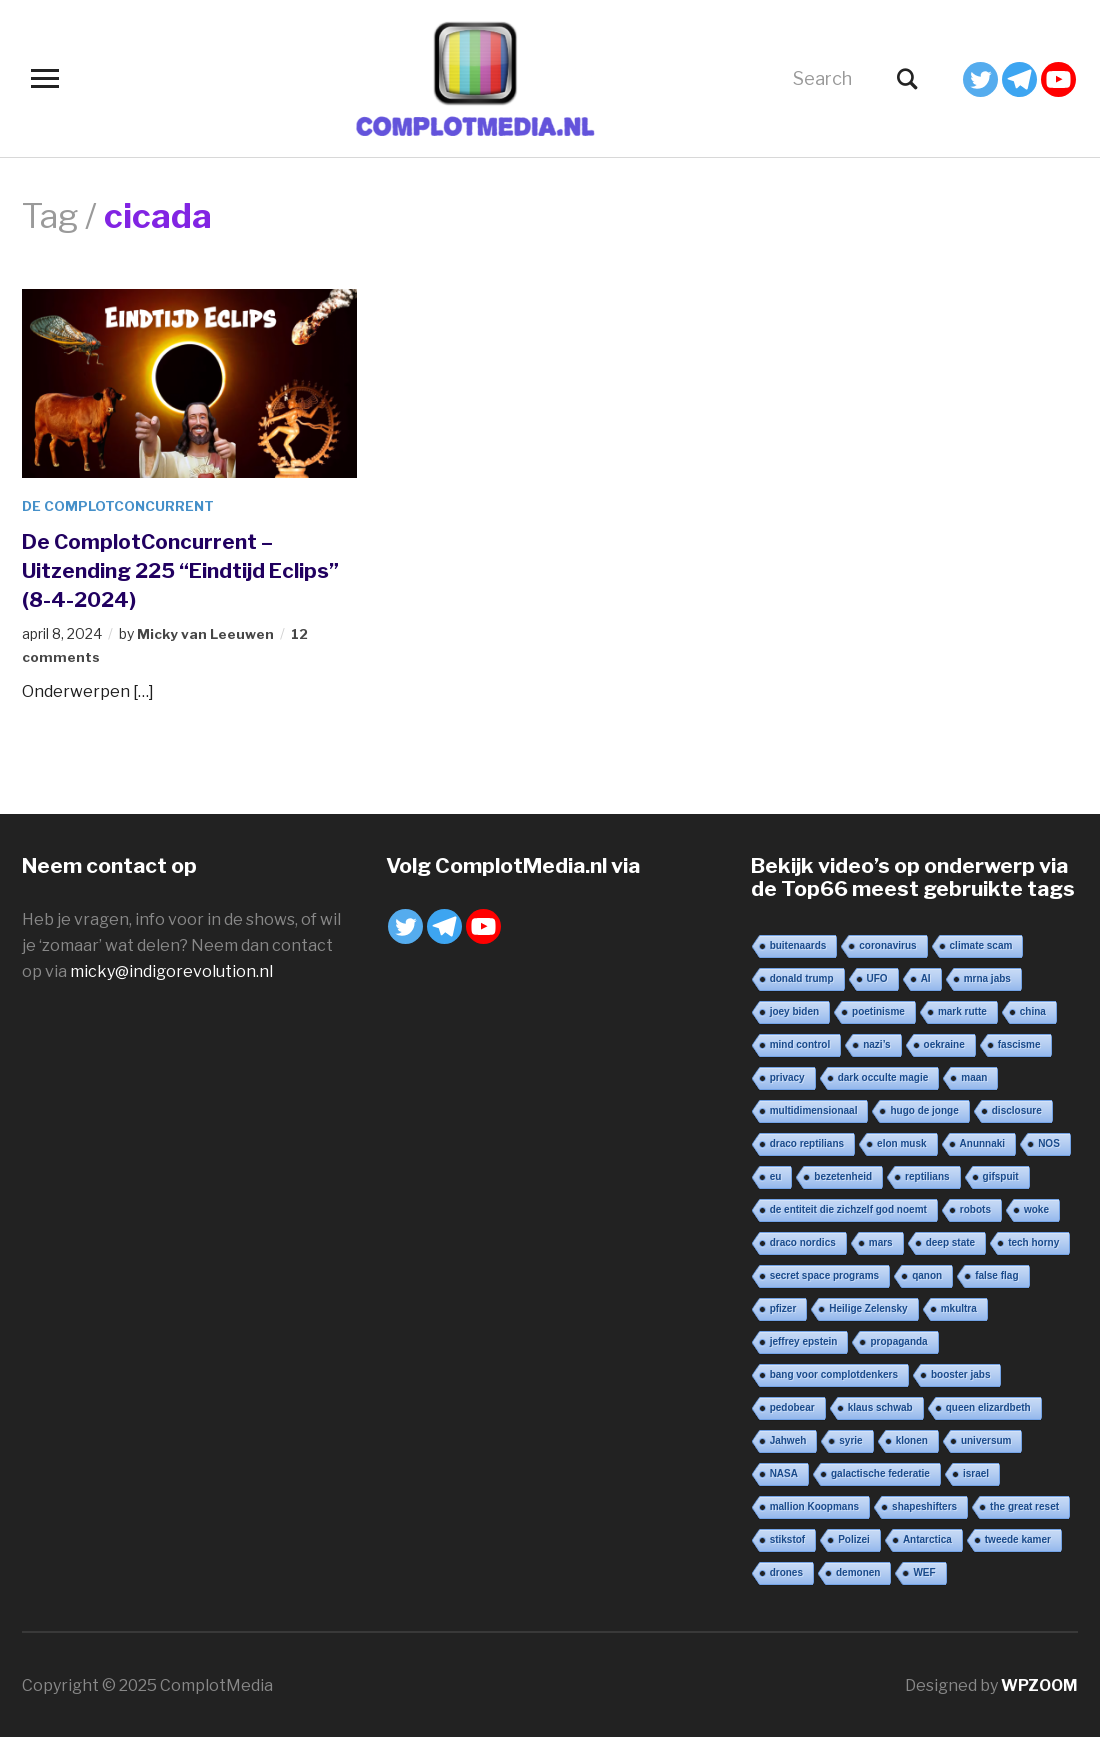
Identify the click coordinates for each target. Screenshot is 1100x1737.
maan (974, 1075)
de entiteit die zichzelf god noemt (848, 1207)
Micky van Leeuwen (206, 633)
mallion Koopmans (814, 1504)
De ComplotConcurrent (121, 505)
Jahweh (788, 1438)
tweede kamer (1018, 1537)
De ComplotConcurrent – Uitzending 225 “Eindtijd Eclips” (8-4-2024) (154, 569)
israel (976, 1471)
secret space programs (825, 1273)
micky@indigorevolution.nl (171, 970)
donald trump (802, 976)
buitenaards (798, 943)
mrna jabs (987, 976)
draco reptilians (807, 1141)
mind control (800, 1042)
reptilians (927, 1174)
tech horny (1033, 1240)
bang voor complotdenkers (834, 1372)
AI (926, 976)
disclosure (1017, 1108)
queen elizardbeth (988, 1405)
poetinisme (878, 1009)
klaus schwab (880, 1405)
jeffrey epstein (804, 1339)
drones (786, 1570)
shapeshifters (924, 1504)
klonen (912, 1438)
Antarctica (927, 1537)
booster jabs (960, 1372)
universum (986, 1438)
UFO (877, 976)
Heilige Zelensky (868, 1306)
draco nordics (803, 1240)
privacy (787, 1075)
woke (1036, 1207)
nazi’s (876, 1042)
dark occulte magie (883, 1075)
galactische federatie (880, 1471)
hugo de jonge (924, 1108)
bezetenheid (843, 1174)
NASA (784, 1471)
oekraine (944, 1042)
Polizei (854, 1537)
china (1033, 1009)
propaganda (898, 1339)
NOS (1049, 1141)
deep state (950, 1240)
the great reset (1024, 1504)
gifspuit (1001, 1174)
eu (776, 1174)
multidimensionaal (814, 1108)
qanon (927, 1273)
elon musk (901, 1141)
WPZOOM (1039, 1683)
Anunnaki (983, 1141)
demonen (858, 1570)
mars (881, 1240)
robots (975, 1207)
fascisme (1019, 1042)
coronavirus (887, 943)
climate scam (981, 943)
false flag (996, 1273)
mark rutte (962, 1009)
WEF (924, 1570)
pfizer (783, 1306)
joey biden (794, 1009)
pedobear (792, 1405)
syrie (850, 1438)
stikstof (788, 1537)
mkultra (959, 1306)
